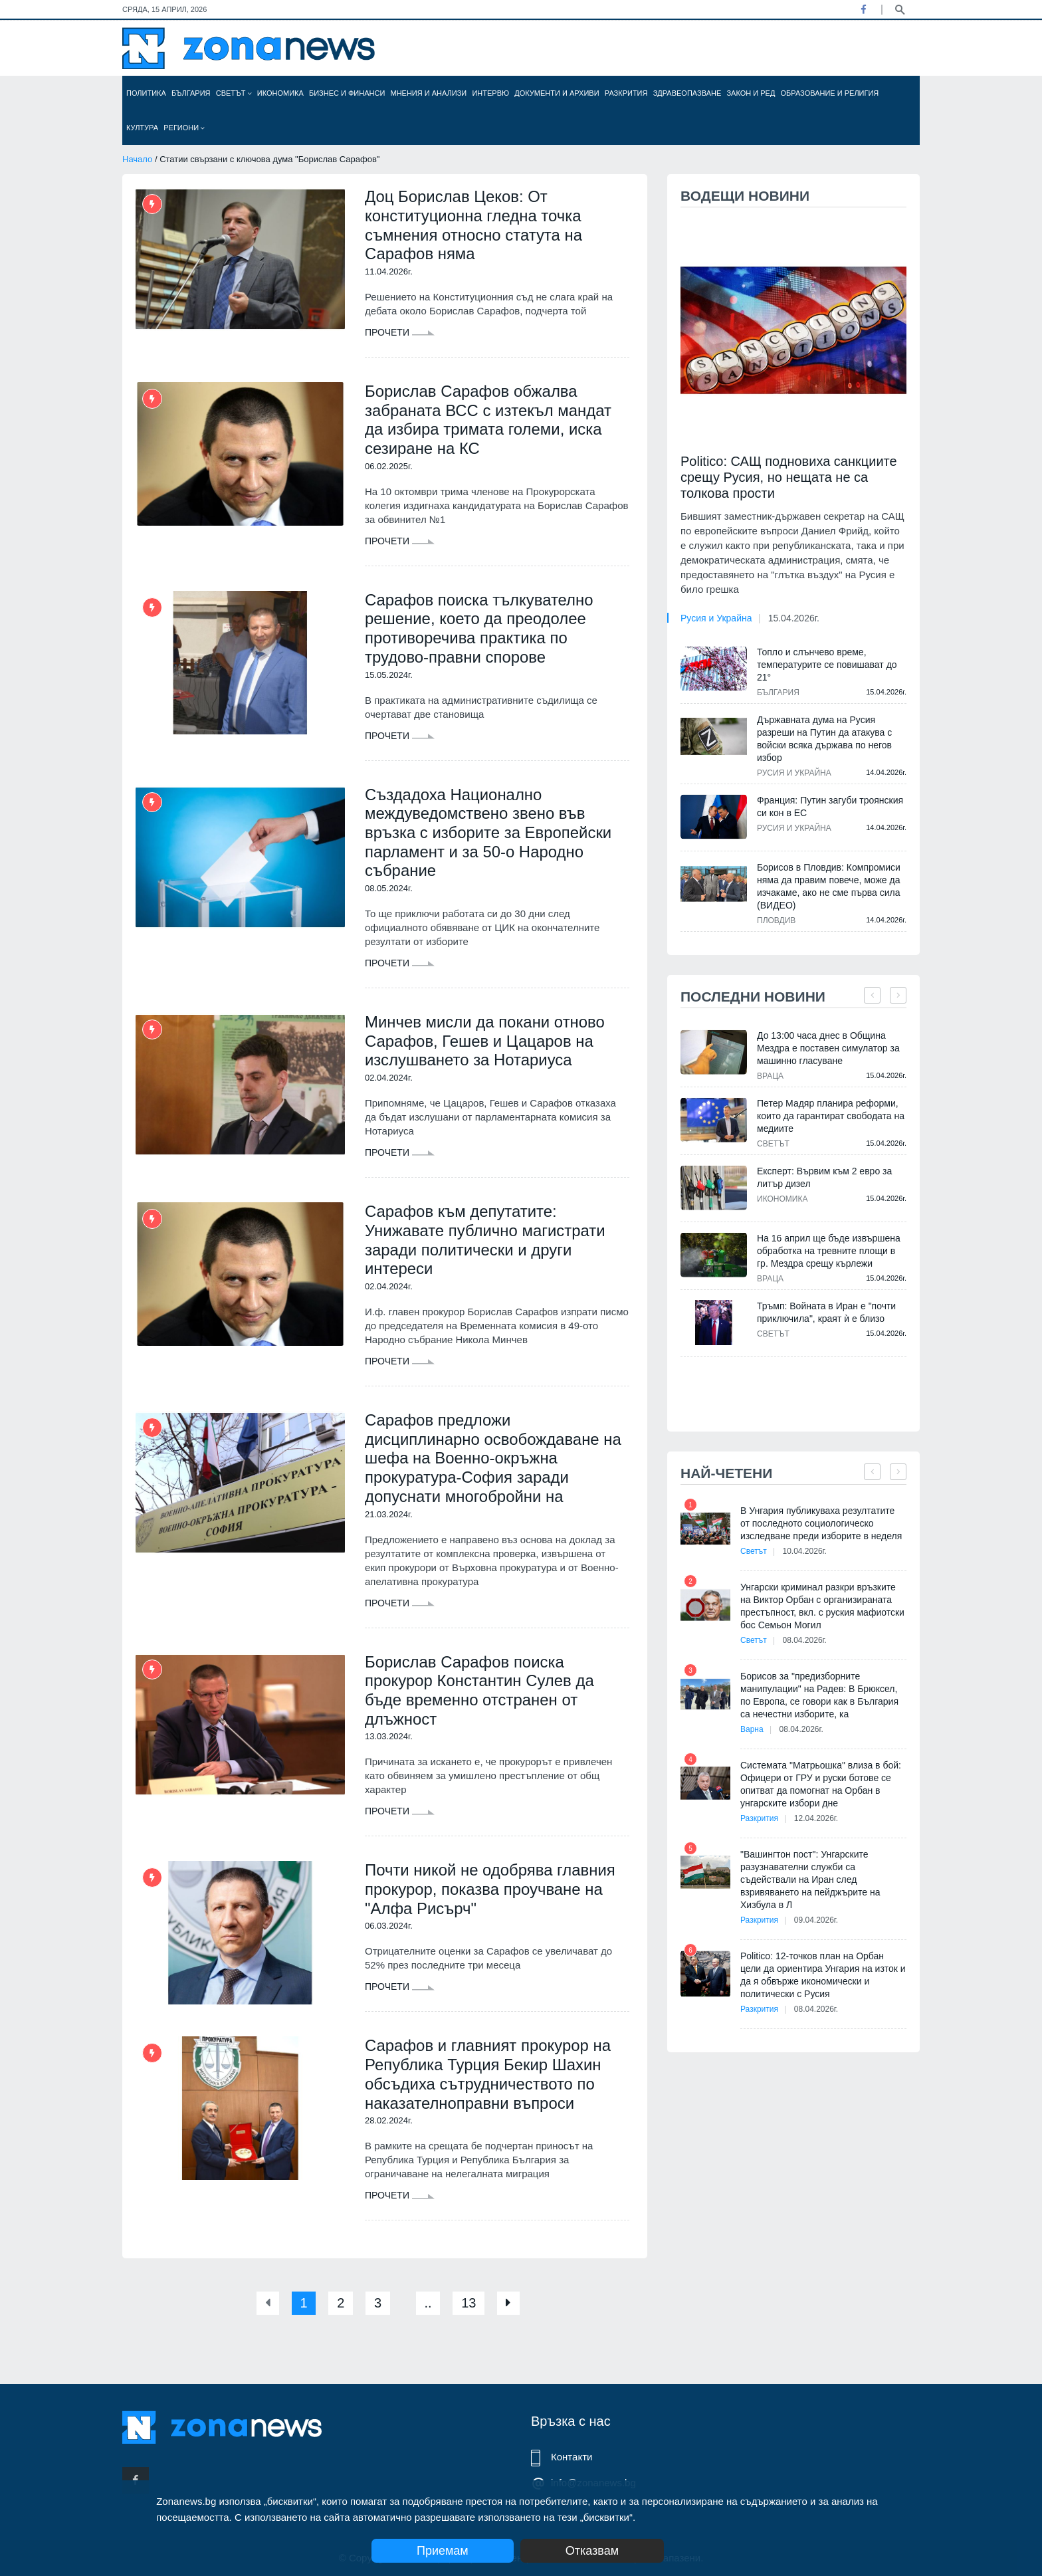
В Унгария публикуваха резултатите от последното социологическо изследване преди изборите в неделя (821, 1523)
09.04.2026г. (816, 1920)
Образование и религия (830, 93)
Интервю (490, 93)
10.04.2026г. (805, 1551)
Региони (184, 128)
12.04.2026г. (816, 1818)
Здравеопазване (687, 93)
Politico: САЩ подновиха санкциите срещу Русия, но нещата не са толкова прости (788, 477)
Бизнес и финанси (347, 93)
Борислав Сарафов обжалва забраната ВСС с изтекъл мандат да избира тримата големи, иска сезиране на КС (488, 419)
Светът (234, 93)
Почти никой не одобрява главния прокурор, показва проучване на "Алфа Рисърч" (490, 1891)
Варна (752, 1729)
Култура (142, 128)
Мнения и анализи (428, 93)
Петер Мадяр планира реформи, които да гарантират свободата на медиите (830, 1116)
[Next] (509, 2305)
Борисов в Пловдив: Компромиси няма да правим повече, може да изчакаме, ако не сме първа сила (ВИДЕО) (828, 886)
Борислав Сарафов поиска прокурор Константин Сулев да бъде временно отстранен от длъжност (480, 1691)
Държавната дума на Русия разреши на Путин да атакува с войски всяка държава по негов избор (824, 738)
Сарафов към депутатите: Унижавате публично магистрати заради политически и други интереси (485, 1241)
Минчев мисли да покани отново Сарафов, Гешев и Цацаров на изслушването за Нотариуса (485, 1042)
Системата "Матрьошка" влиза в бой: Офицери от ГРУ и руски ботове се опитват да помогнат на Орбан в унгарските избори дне (820, 1784)
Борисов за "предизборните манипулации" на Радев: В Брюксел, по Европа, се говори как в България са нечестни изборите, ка (819, 1695)
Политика (146, 93)
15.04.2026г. (793, 618)
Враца (770, 1076)
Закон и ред (750, 93)
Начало (137, 159)
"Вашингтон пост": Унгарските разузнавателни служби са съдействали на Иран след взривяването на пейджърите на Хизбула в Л (810, 1879)
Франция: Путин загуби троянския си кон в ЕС (830, 806)
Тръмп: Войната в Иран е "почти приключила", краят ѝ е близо (826, 1312)
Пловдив (776, 920)
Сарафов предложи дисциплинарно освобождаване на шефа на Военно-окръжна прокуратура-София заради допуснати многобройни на (493, 1459)
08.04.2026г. (805, 1640)
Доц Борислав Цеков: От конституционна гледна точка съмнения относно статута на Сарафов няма (474, 225)
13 (469, 2305)
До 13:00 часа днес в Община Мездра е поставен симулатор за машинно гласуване (828, 1048)
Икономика (280, 93)
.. (428, 2305)
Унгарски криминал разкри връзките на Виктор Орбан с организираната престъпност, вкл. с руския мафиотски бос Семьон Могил (822, 1606)
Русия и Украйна (716, 618)
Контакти (571, 2456)
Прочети (400, 332)
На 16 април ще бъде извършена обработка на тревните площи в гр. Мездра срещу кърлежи (828, 1251)
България (191, 93)
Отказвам (592, 2550)
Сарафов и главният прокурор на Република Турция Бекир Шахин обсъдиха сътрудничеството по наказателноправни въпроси (488, 2076)
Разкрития (626, 93)
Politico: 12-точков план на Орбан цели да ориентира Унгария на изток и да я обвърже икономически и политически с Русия (823, 1975)
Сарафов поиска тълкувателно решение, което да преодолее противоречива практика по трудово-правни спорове (479, 628)
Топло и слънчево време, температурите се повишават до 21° (827, 665)
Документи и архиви (556, 93)
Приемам (443, 2550)
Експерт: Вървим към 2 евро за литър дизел (824, 1177)
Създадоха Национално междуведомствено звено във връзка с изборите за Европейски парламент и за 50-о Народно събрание (489, 833)
